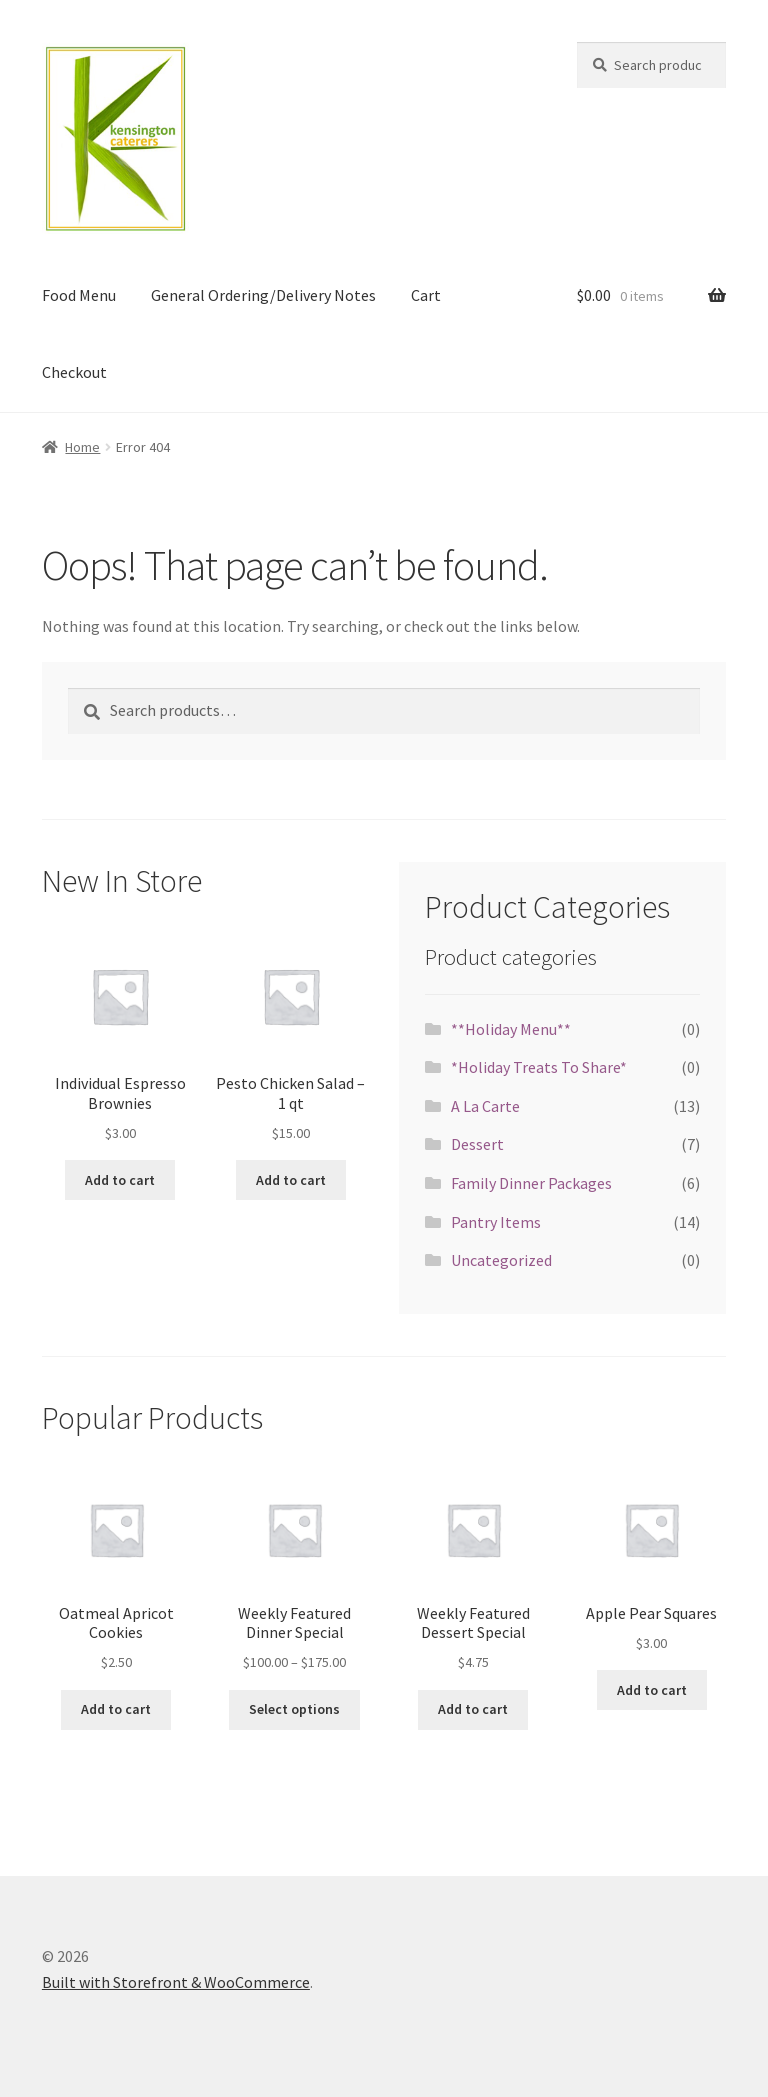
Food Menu (79, 295)
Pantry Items (496, 1222)
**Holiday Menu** (511, 1029)
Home (82, 447)
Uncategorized (501, 1260)
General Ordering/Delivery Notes (263, 295)
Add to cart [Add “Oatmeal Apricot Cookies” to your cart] (116, 1709)
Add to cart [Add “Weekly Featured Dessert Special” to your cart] (473, 1709)
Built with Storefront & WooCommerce (176, 1982)
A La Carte (485, 1106)
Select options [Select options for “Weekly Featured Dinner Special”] (294, 1709)
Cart (426, 295)
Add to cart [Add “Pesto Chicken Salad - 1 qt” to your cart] (291, 1180)
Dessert (477, 1144)
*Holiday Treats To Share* (539, 1067)
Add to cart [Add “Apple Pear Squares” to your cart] (652, 1690)
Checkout (74, 372)
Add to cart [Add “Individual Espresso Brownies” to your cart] (120, 1180)
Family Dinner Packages (531, 1183)
